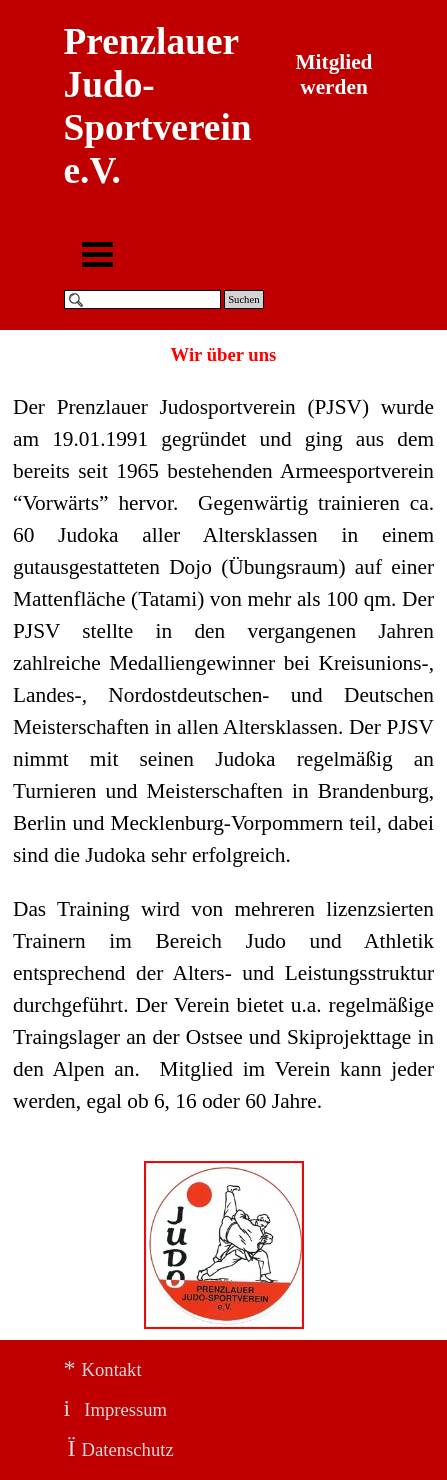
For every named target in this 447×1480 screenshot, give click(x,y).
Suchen (243, 299)
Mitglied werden (336, 74)
